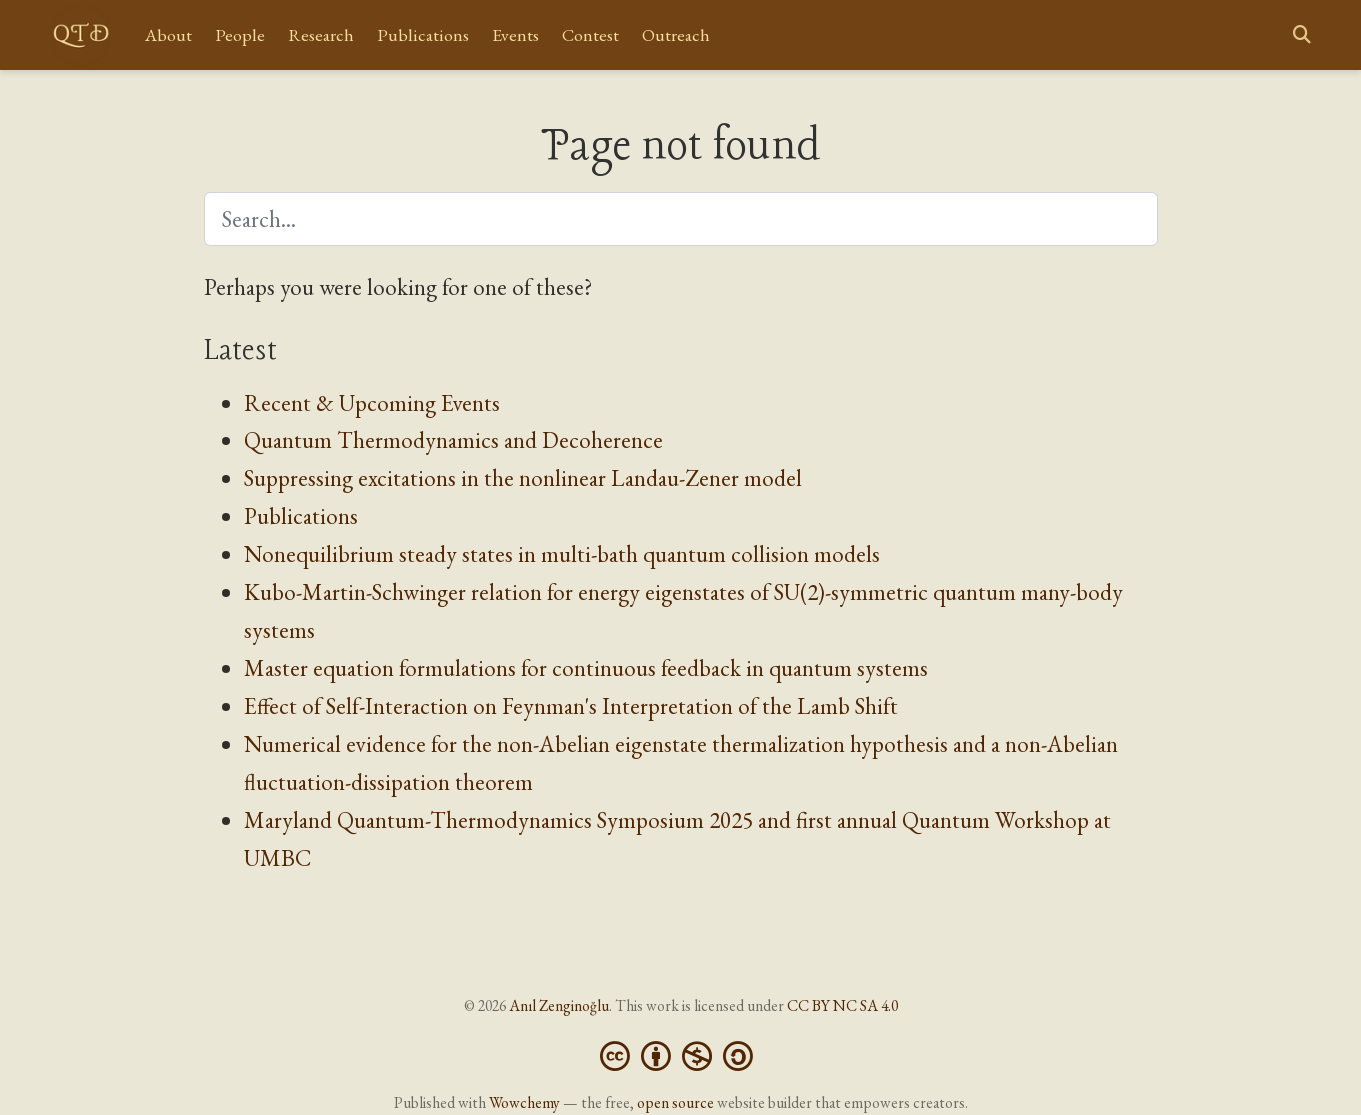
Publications (301, 516)
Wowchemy (524, 1102)
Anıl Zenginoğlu (559, 1005)
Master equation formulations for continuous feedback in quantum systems (586, 668)
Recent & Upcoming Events (372, 403)
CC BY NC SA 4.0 (842, 1005)
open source (675, 1102)
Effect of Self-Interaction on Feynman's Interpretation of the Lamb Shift (571, 706)
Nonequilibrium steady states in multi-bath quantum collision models (562, 554)
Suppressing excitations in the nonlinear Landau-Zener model (523, 478)
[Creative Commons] (680, 1053)
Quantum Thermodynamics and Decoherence (453, 440)
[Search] (1302, 35)
